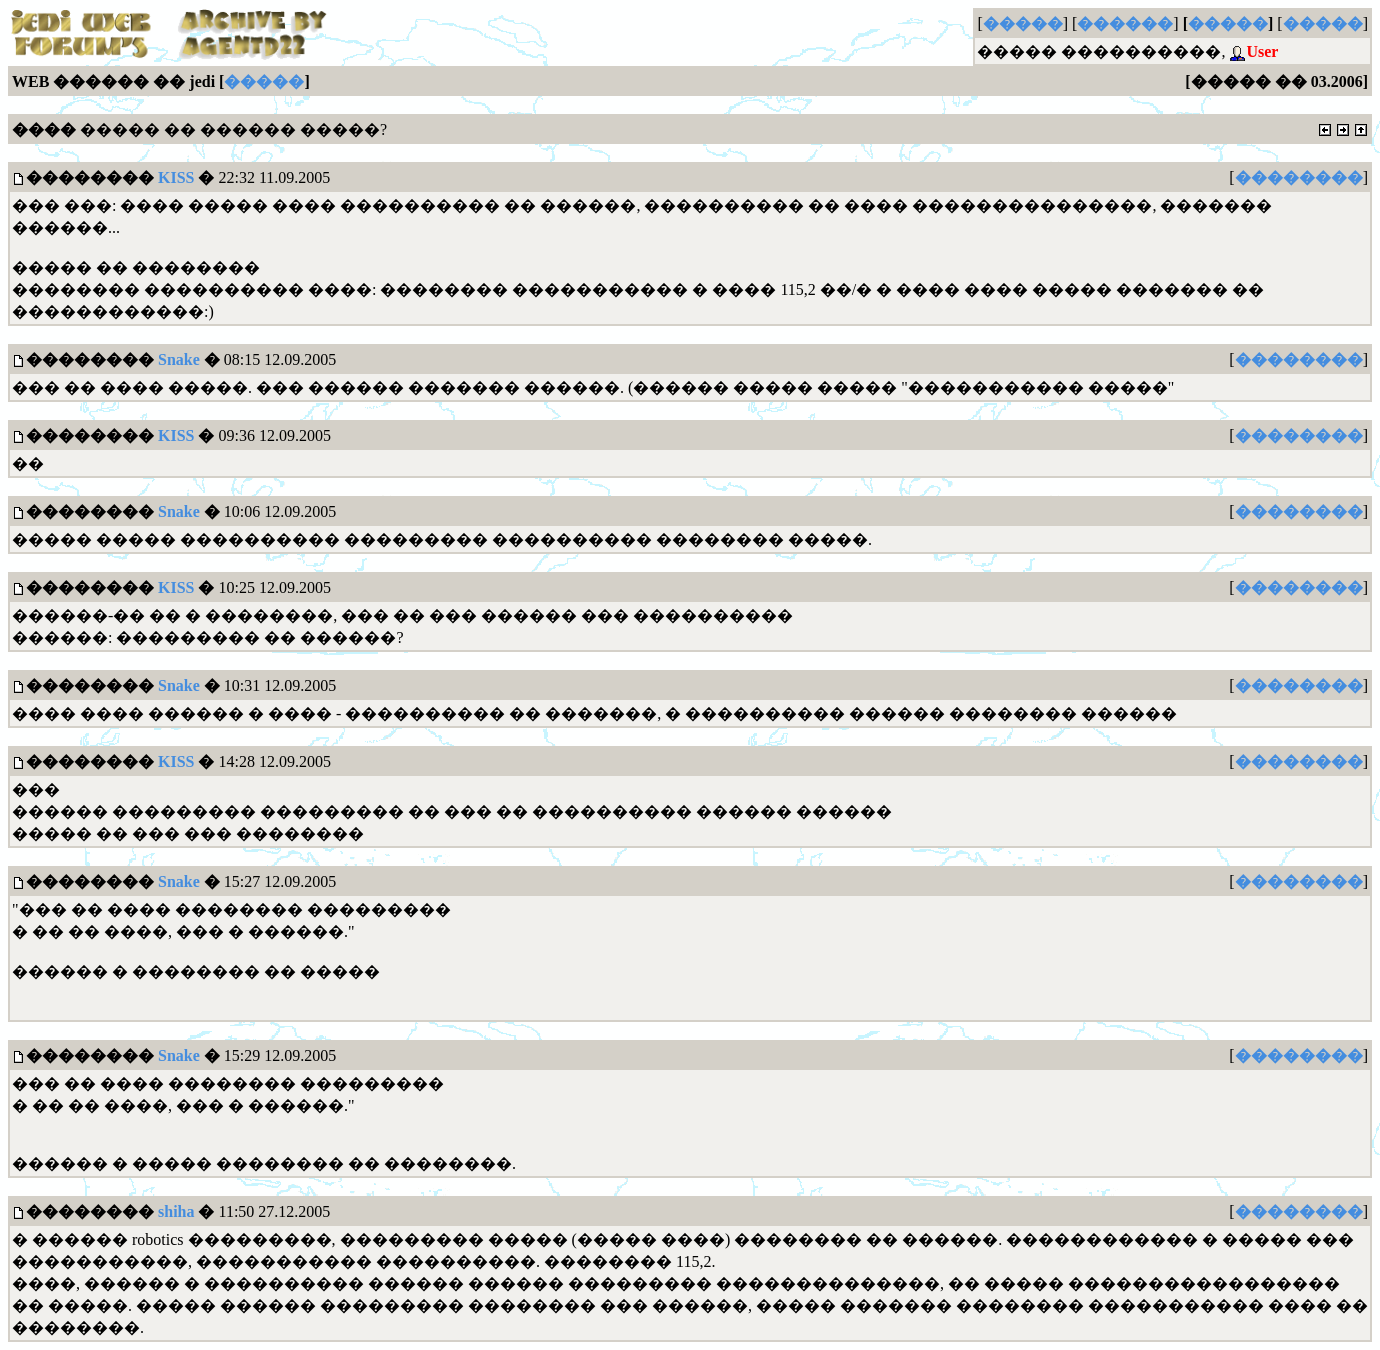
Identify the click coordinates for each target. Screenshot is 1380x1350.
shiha (176, 1211)
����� (1023, 23)
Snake (179, 359)
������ (1125, 23)
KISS (176, 177)
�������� (1299, 177)
